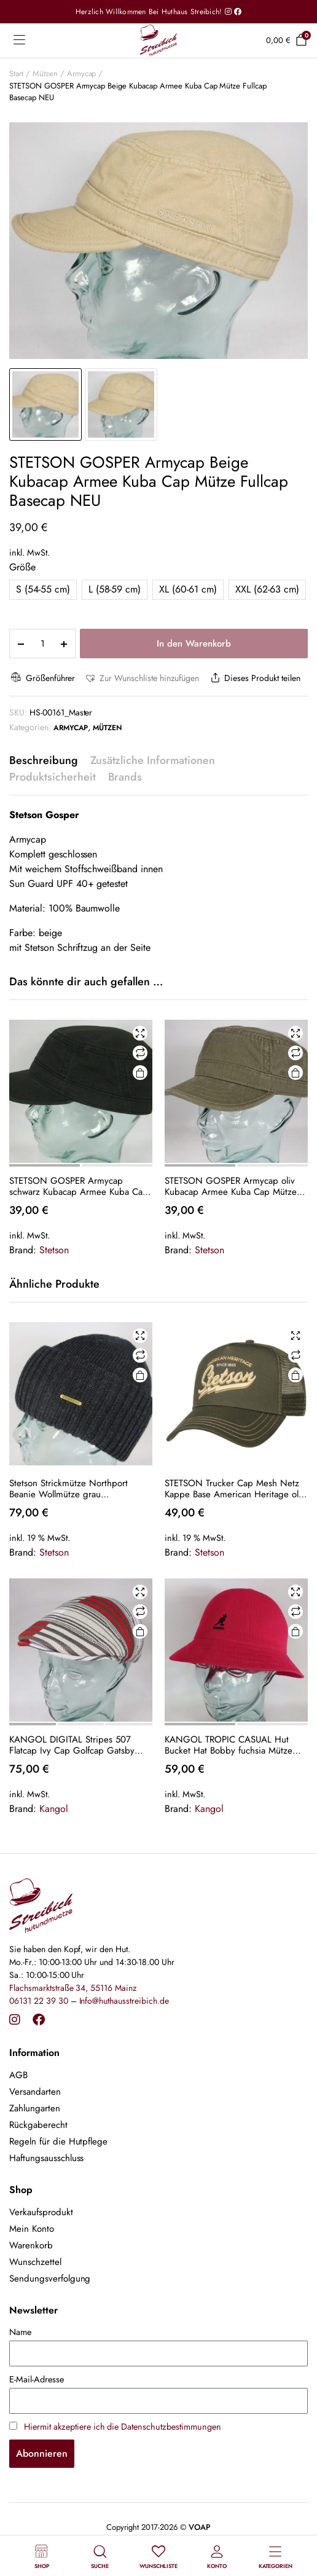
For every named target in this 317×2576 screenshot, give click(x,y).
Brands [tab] (125, 777)
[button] (141, 678)
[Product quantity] (42, 643)
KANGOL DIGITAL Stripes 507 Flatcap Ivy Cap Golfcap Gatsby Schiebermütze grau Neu (72, 1745)
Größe (22, 567)
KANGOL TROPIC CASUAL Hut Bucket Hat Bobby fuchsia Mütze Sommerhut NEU (228, 1745)
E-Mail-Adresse (36, 2379)
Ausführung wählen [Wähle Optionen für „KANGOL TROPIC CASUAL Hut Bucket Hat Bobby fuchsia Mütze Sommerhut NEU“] (295, 1632)
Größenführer (42, 678)
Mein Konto (31, 2228)
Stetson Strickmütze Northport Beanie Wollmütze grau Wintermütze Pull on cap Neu (68, 1489)
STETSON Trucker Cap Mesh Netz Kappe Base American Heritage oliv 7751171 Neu (235, 1489)
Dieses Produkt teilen (254, 678)
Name (20, 2332)
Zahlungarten (34, 2108)
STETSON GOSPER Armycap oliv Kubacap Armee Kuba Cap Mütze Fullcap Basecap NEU (231, 1186)
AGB (18, 2075)
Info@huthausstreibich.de (124, 2001)
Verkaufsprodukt (41, 2212)
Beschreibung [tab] (43, 760)
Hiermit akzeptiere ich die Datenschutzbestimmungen (122, 2426)
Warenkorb (31, 2245)
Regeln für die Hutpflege (58, 2141)
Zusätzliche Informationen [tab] (152, 760)
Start (16, 73)
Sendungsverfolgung (49, 2278)
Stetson (54, 1250)
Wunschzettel (35, 2262)
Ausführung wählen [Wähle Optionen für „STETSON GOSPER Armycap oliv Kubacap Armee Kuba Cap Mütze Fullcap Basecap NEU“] (295, 1073)
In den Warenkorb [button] (140, 1375)
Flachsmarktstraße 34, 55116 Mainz (72, 1988)
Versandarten (35, 2091)
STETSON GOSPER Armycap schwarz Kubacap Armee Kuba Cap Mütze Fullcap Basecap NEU (78, 1186)
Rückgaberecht (38, 2125)
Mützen (45, 73)
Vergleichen (140, 1053)
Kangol (53, 1809)
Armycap (81, 73)
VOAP (200, 2527)
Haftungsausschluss (46, 2158)
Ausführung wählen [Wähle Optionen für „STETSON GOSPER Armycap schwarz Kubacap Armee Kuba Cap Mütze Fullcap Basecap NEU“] (140, 1073)
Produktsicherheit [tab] (52, 777)
